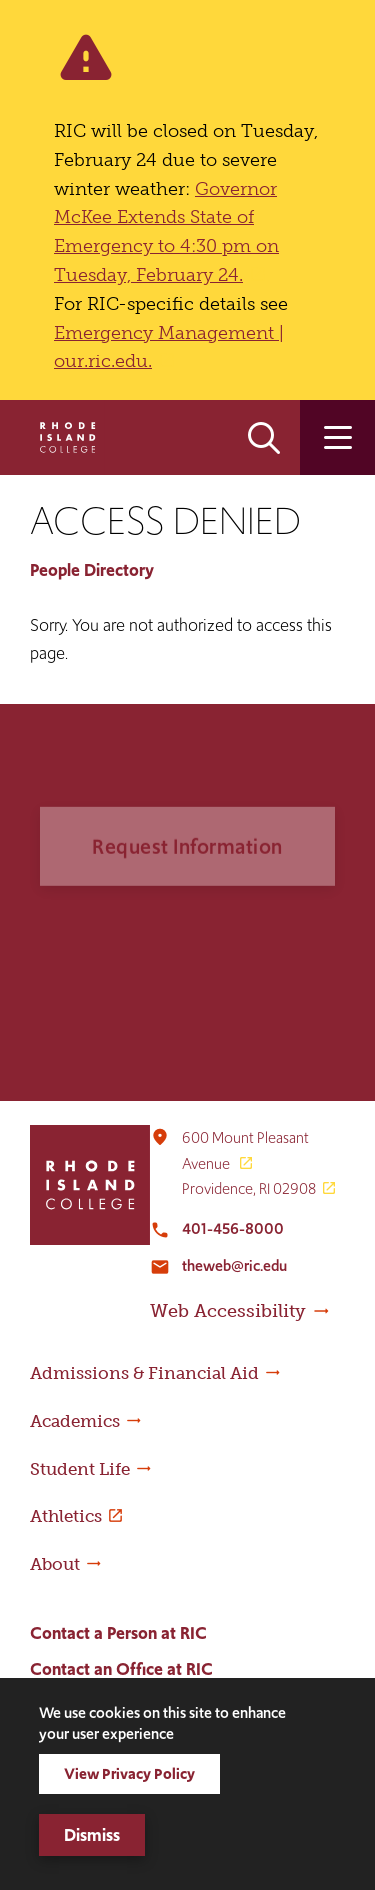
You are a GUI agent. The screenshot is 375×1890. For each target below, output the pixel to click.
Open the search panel (264, 437)
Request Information (187, 868)
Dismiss (92, 1835)
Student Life (80, 1469)
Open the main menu (337, 437)
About (55, 1564)
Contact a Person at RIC (118, 1633)
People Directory (92, 570)
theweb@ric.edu (234, 1265)
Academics (75, 1421)
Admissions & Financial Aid (144, 1373)
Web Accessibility (228, 1311)
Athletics (66, 1516)
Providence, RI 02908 (249, 1188)
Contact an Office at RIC (121, 1669)
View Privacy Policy (129, 1773)
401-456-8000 (233, 1228)
